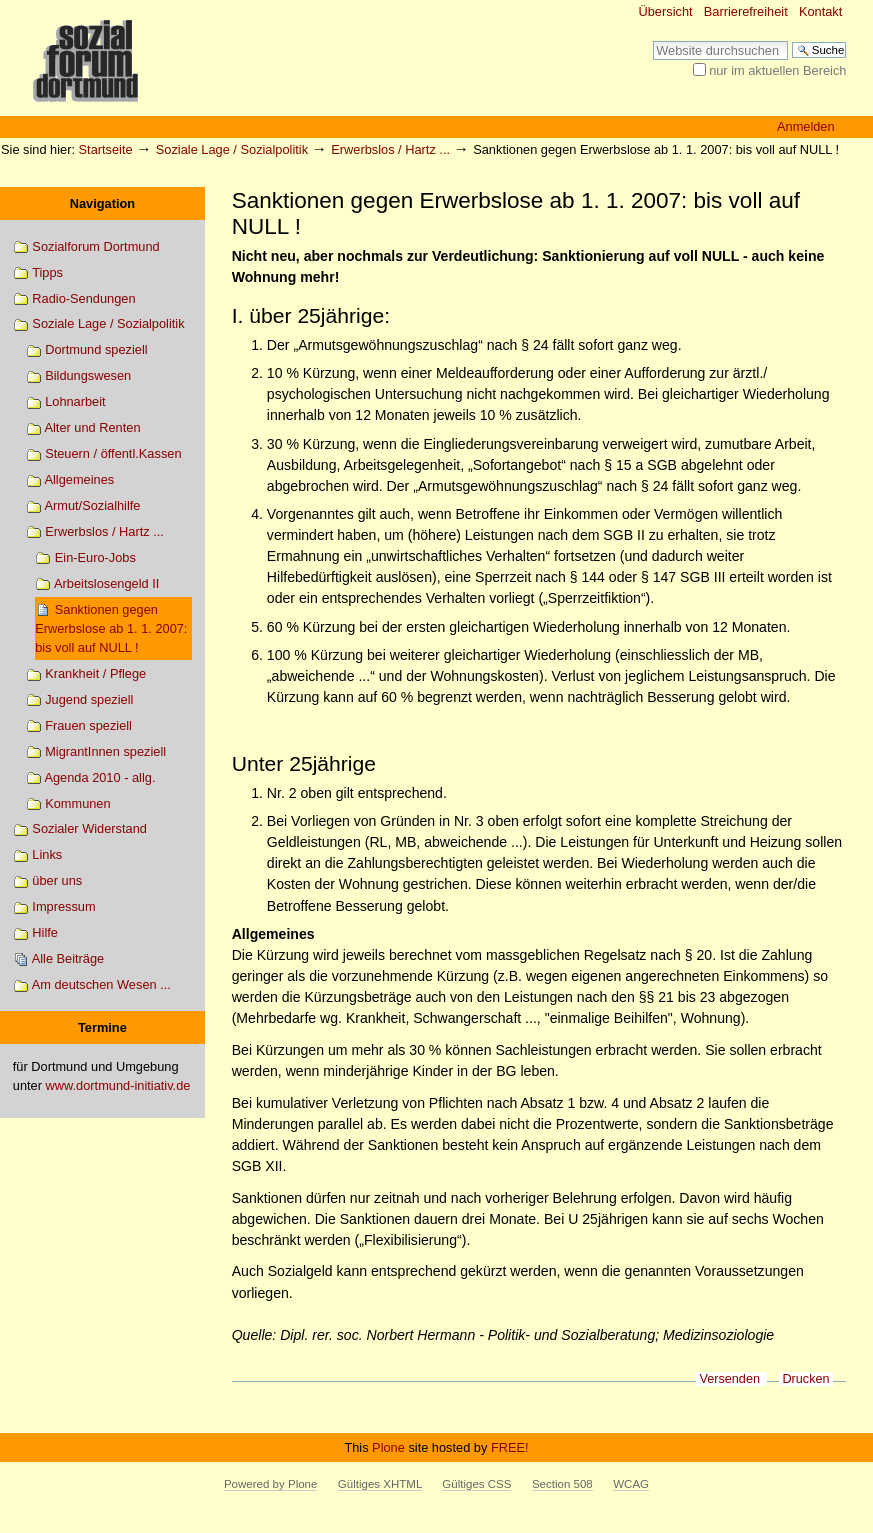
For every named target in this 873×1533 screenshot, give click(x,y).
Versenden (729, 1379)
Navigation (102, 203)
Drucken (805, 1379)
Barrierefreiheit (746, 11)
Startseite (106, 149)
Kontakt (820, 11)
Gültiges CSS (476, 1484)
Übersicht (666, 11)
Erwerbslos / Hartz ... (390, 149)
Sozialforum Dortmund (86, 247)
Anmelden (806, 126)
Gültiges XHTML (380, 1484)
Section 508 (562, 1484)
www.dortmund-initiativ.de (118, 1085)
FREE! (510, 1447)
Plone (388, 1447)
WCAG (631, 1484)
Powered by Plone (270, 1484)
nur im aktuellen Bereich (777, 70)
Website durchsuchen (652, 40)
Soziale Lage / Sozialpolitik (232, 149)
